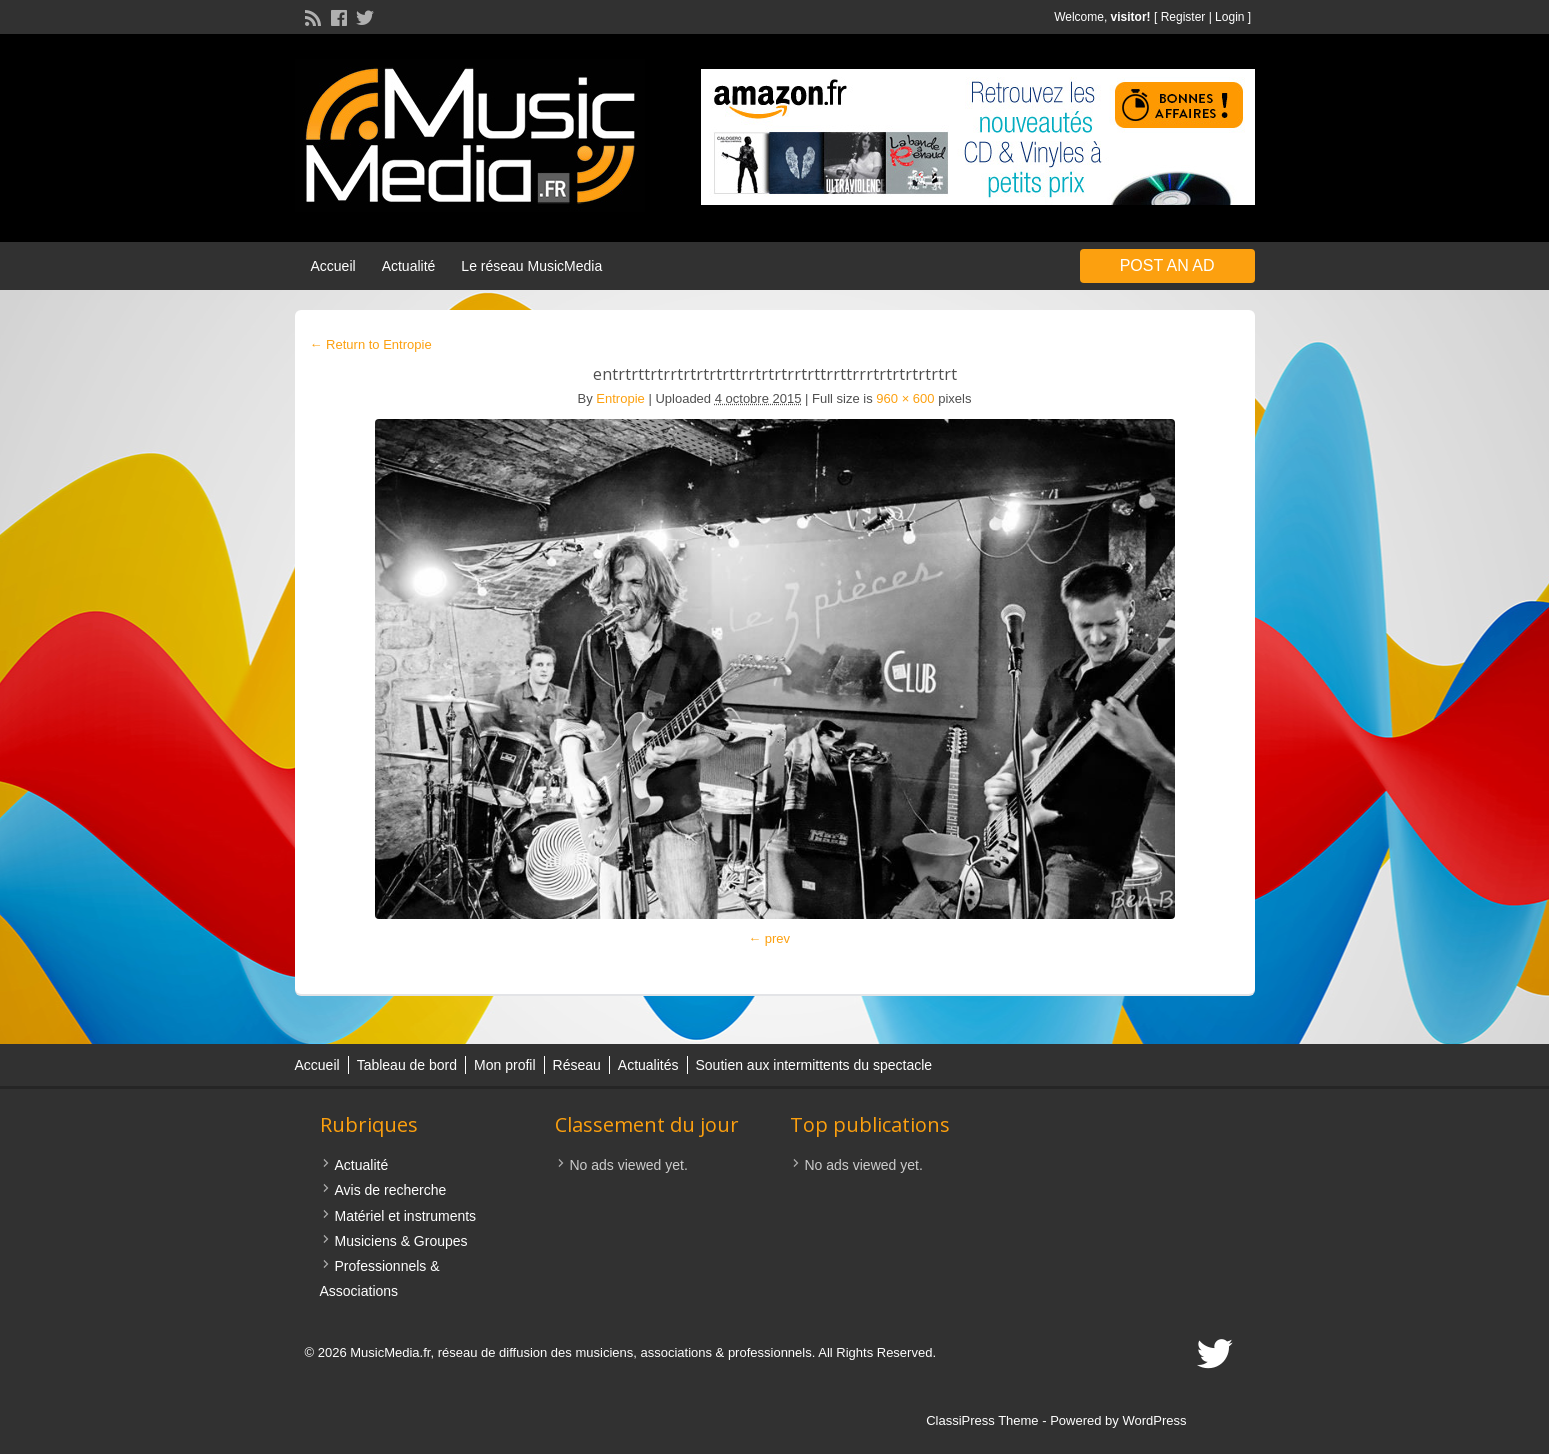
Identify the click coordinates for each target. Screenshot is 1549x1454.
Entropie (620, 398)
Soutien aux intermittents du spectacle (814, 1065)
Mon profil (504, 1065)
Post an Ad (1167, 265)
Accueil (333, 266)
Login (1229, 17)
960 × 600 (905, 398)
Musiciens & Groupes (401, 1241)
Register (1183, 17)
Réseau (577, 1065)
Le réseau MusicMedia (531, 266)
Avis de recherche (391, 1190)
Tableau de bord (407, 1065)
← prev (769, 938)
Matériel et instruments (406, 1216)
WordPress (1154, 1420)
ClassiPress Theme (982, 1420)
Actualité (409, 266)
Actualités (648, 1065)
